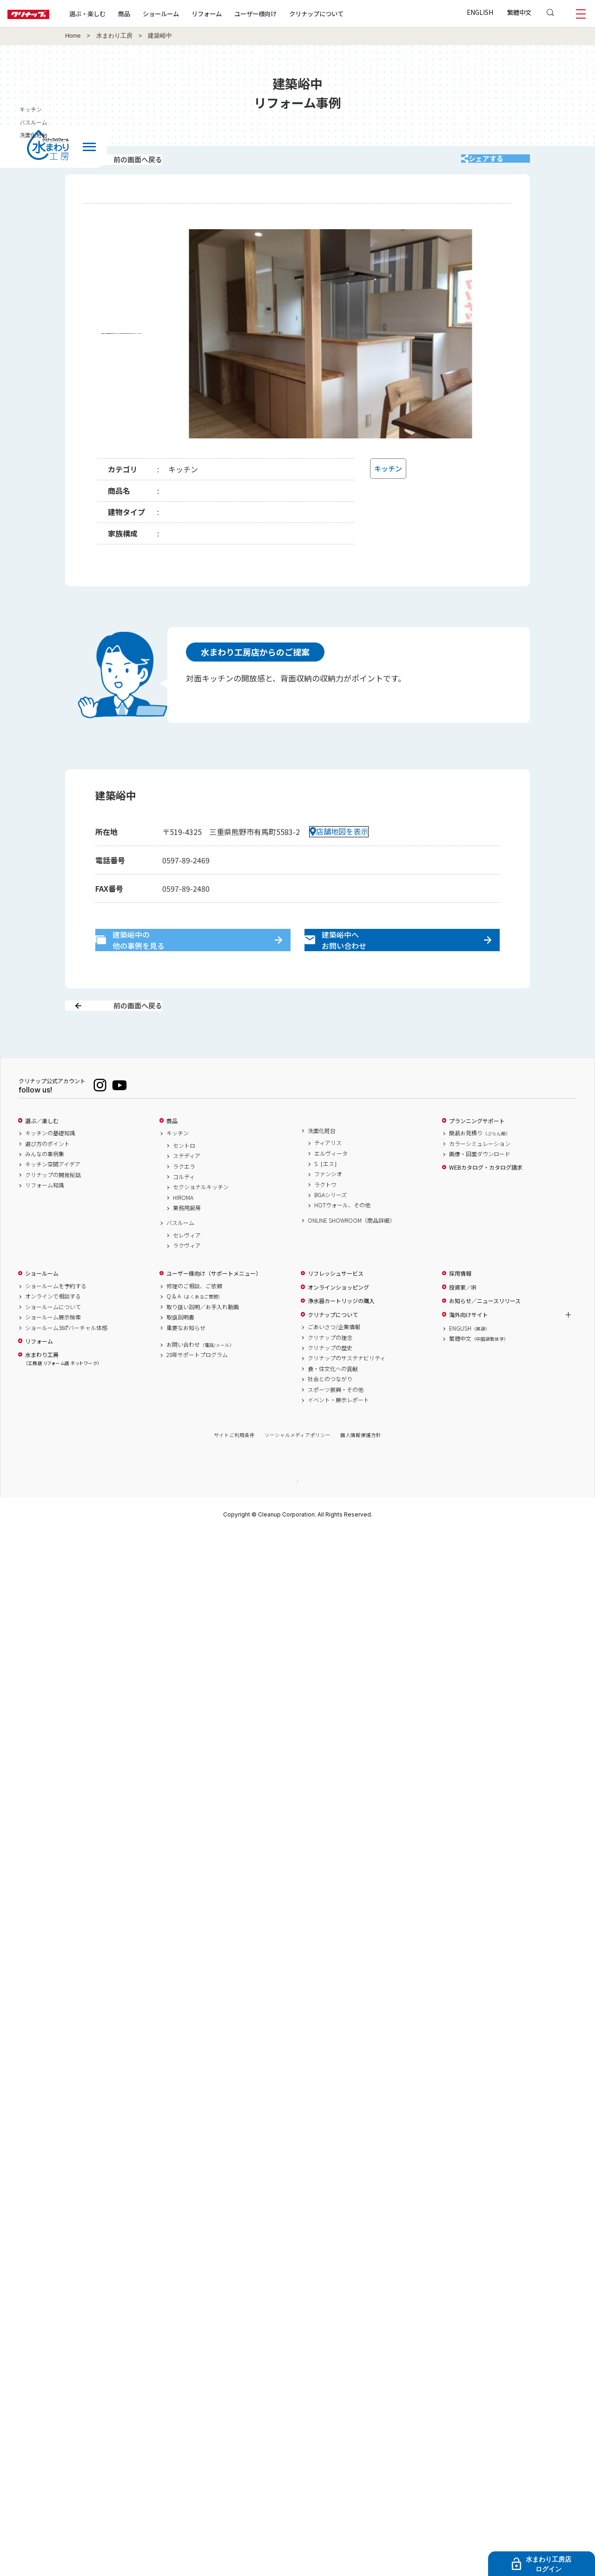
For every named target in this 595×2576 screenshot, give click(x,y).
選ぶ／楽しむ (42, 1153)
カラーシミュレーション (479, 1176)
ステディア (186, 1188)
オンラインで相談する (53, 1329)
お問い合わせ (200, 1377)
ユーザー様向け (285, 13)
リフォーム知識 (44, 1218)
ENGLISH (480, 12)
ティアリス (328, 1175)
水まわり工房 (114, 36)
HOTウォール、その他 (342, 1238)
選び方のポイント (47, 1176)
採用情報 (460, 1306)
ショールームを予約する (55, 1319)
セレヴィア (187, 1268)
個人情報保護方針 (360, 1467)
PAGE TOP (297, 1513)
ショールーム (190, 13)
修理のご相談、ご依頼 (194, 1319)
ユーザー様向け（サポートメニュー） (213, 1306)
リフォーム (236, 13)
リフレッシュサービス (336, 1306)
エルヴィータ (331, 1186)
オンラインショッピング (338, 1320)
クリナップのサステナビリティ (346, 1391)
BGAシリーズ (330, 1228)
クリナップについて (346, 13)
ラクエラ (184, 1199)
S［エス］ (327, 1196)
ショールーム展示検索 (53, 1350)
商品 (172, 1153)
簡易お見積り (479, 1166)
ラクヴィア (187, 1278)
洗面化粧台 (322, 1163)
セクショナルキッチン (201, 1220)
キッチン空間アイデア (52, 1197)
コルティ (184, 1209)
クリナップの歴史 (330, 1380)
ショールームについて (53, 1339)
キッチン (177, 1166)
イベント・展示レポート (338, 1433)
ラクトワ (325, 1217)
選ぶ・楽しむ (117, 13)
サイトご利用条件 (234, 1467)
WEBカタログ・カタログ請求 (485, 1200)
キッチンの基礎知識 (50, 1166)
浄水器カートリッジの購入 (341, 1334)
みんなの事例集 (44, 1187)
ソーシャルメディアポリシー (297, 1467)
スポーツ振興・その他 (336, 1422)
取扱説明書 (180, 1350)
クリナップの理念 (330, 1370)
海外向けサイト (468, 1347)
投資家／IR (462, 1320)
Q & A (194, 1329)
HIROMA (183, 1230)
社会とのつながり (330, 1412)
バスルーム (180, 1255)
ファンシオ (328, 1207)
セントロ (184, 1178)
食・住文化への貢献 (333, 1401)
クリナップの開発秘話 (53, 1207)
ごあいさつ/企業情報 (334, 1360)
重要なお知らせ (185, 1360)
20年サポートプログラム (197, 1387)
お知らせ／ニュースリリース (485, 1334)
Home (73, 36)
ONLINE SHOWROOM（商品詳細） (351, 1253)
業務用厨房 (187, 1241)
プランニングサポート (477, 1153)
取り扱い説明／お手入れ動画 (202, 1339)
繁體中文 (519, 12)
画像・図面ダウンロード (479, 1187)
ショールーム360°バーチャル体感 (66, 1360)
